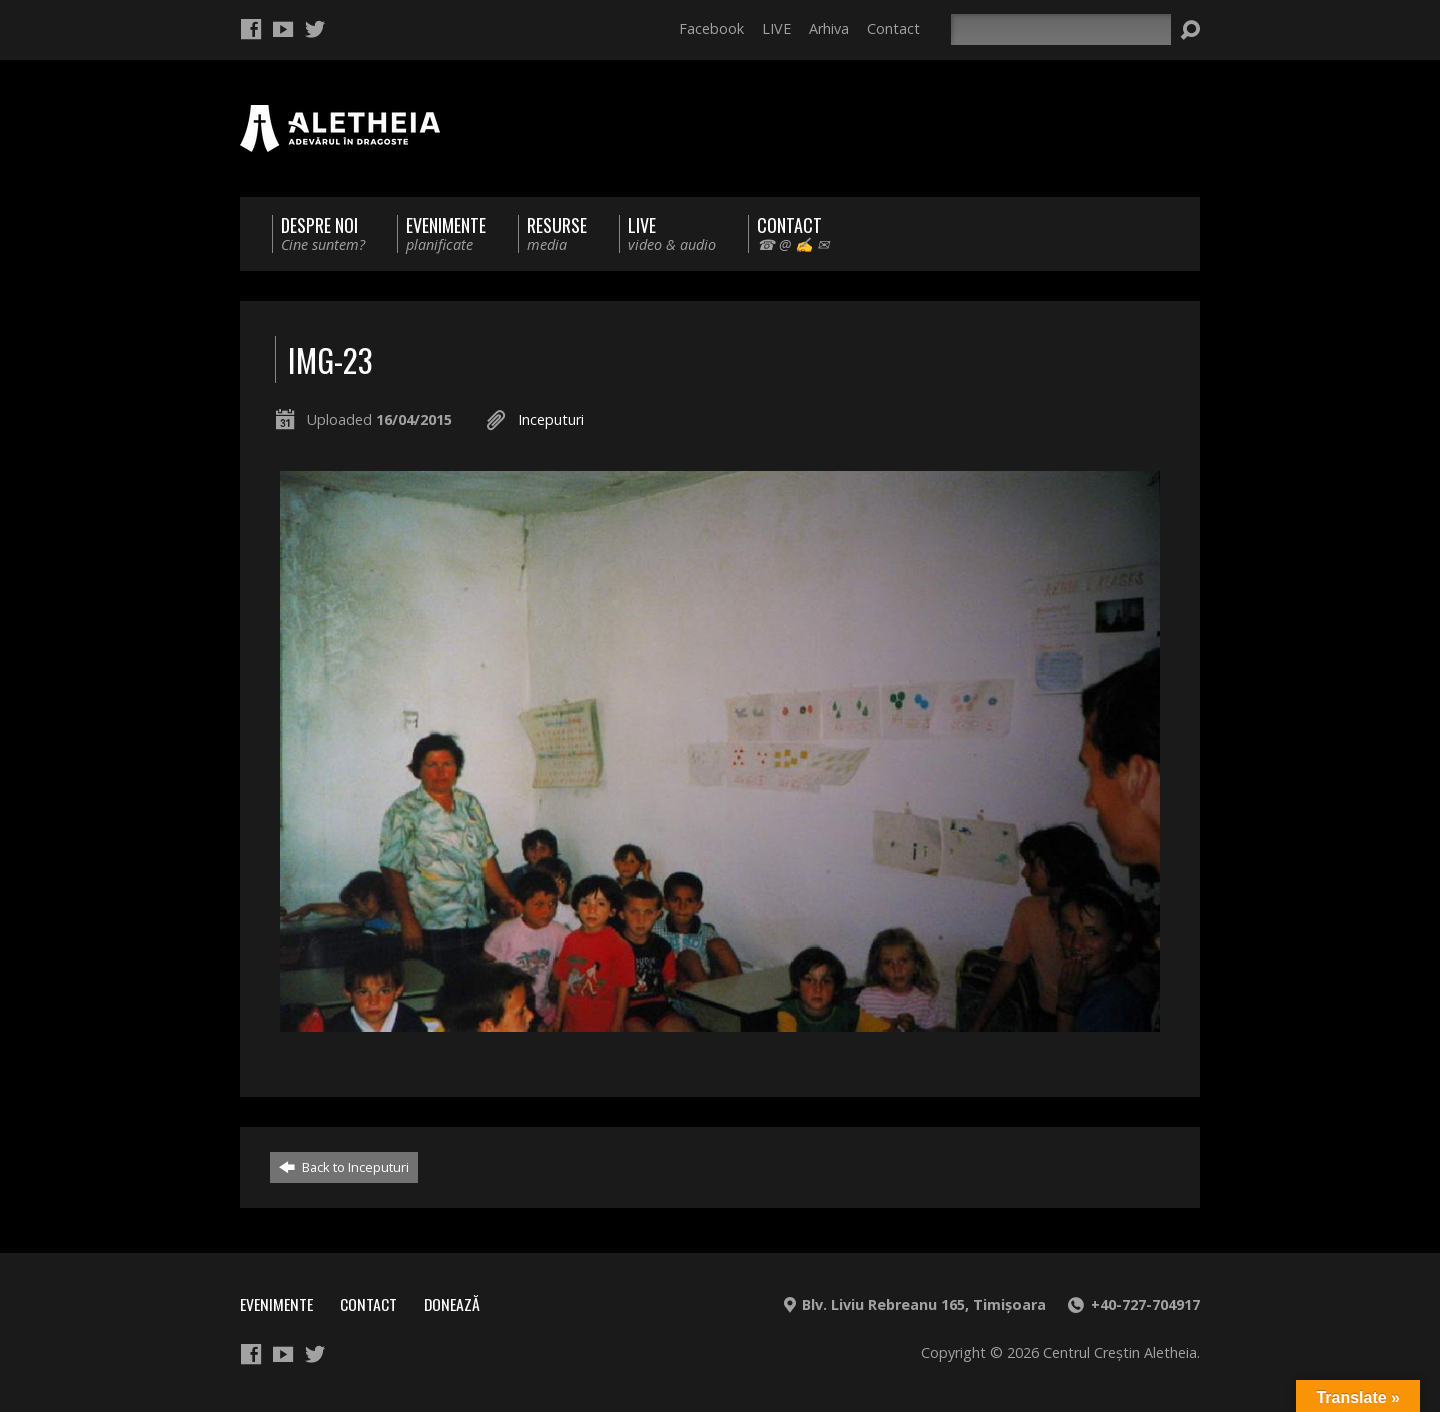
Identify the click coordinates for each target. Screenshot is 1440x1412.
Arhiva (829, 28)
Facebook (711, 28)
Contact (893, 28)
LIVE (776, 28)
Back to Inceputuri (344, 1167)
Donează (452, 1304)
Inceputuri (551, 419)
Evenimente (276, 1304)
